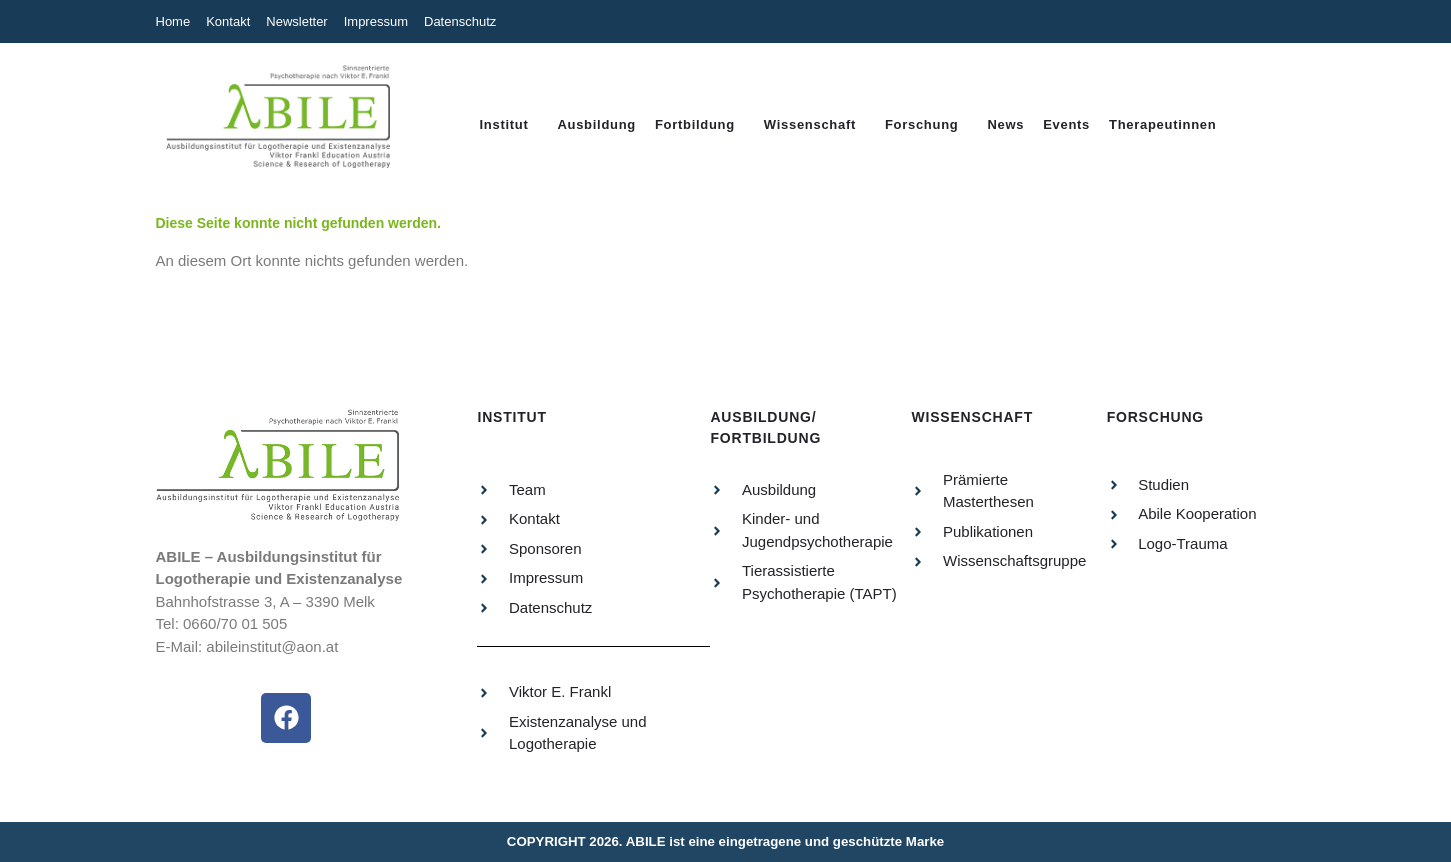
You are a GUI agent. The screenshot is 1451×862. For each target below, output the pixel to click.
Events (1066, 124)
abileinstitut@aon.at (272, 646)
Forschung (921, 124)
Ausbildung (596, 124)
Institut (504, 124)
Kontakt (228, 21)
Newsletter (296, 21)
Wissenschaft (810, 124)
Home (173, 21)
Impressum (376, 21)
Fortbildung (695, 124)
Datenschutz (460, 21)
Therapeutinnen (1162, 124)
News (1005, 124)
